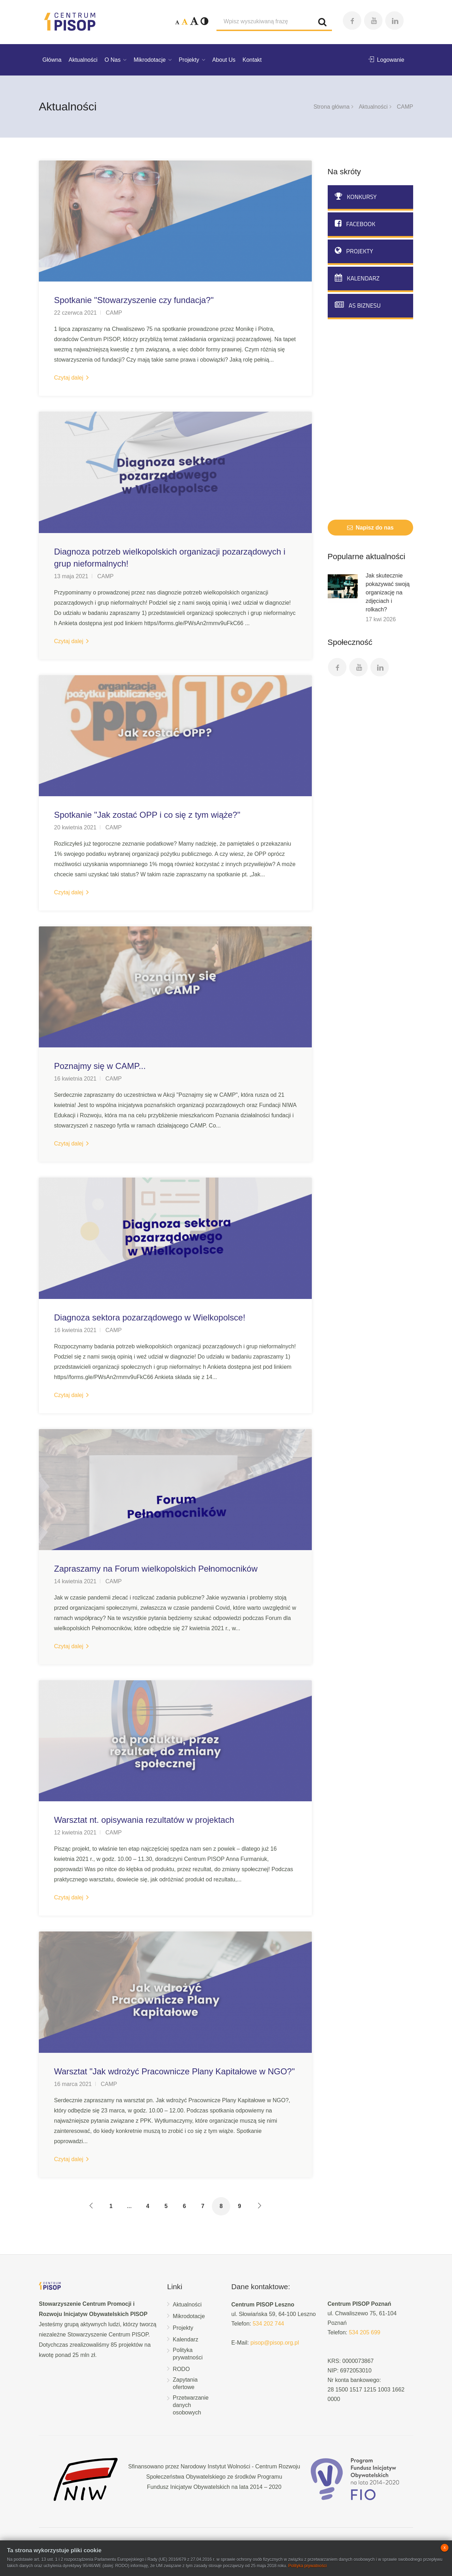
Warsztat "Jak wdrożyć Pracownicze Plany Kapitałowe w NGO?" (174, 2071)
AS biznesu (358, 305)
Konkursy (356, 196)
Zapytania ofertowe (185, 2383)
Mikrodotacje (149, 60)
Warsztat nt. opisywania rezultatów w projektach (144, 1820)
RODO (181, 2369)
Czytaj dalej (71, 377)
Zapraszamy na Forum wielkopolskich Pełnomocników (155, 1568)
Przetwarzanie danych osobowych (190, 2405)
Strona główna (332, 107)
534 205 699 (364, 2332)
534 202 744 (268, 2324)
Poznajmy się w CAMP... (100, 1066)
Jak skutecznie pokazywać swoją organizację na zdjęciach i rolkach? (388, 592)
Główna (51, 60)
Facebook (355, 224)
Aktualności (83, 60)
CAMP (114, 313)
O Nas (112, 60)
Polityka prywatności (187, 2353)
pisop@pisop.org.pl (274, 2343)
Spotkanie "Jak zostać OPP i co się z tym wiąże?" (147, 815)
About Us (224, 60)
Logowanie (386, 59)
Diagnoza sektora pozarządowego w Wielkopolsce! (149, 1317)
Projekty (189, 60)
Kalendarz (357, 278)
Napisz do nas (370, 528)
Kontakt (252, 60)
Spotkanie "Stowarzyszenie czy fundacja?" (134, 300)
